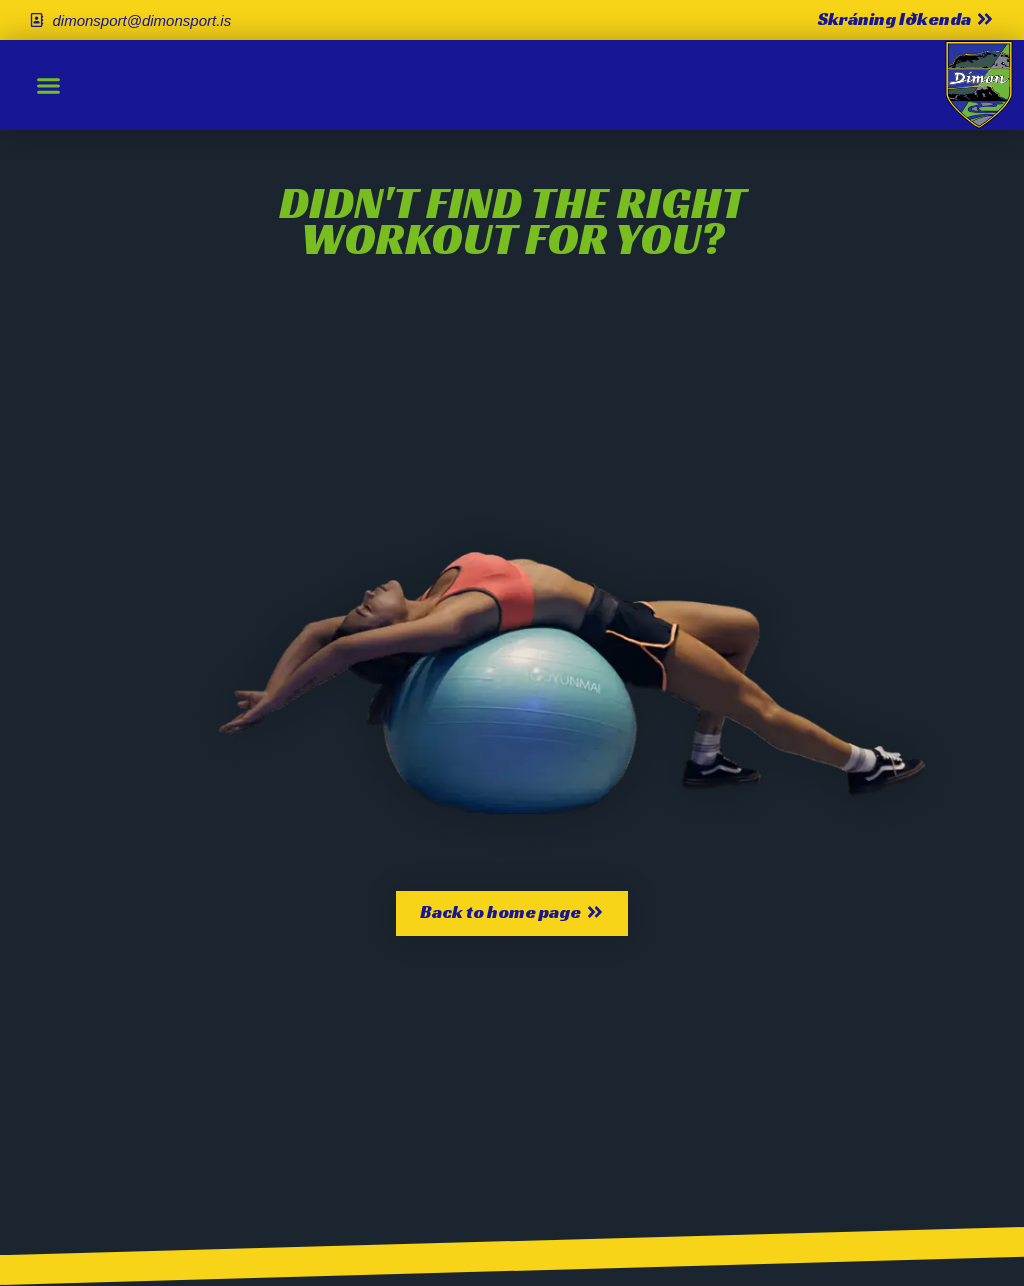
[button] (49, 85)
